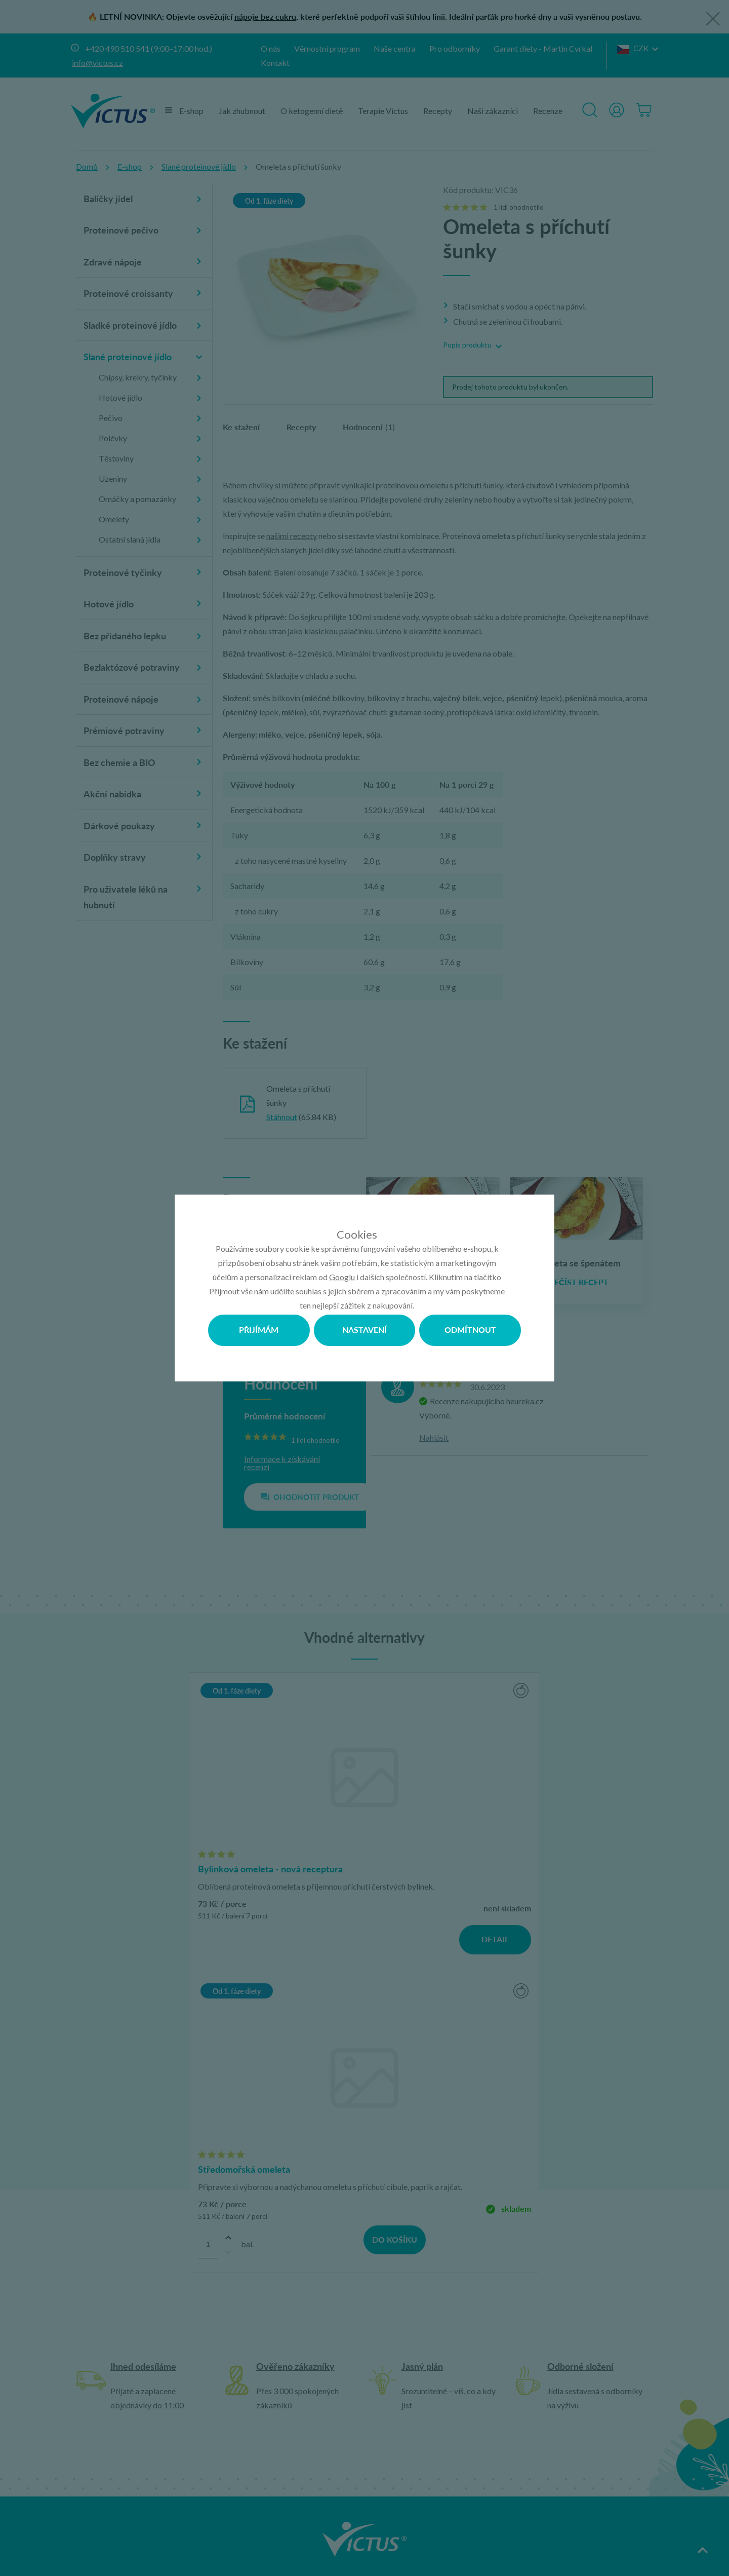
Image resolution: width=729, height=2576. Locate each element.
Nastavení (364, 1330)
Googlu (342, 1277)
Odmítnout (470, 1330)
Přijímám (258, 1330)
